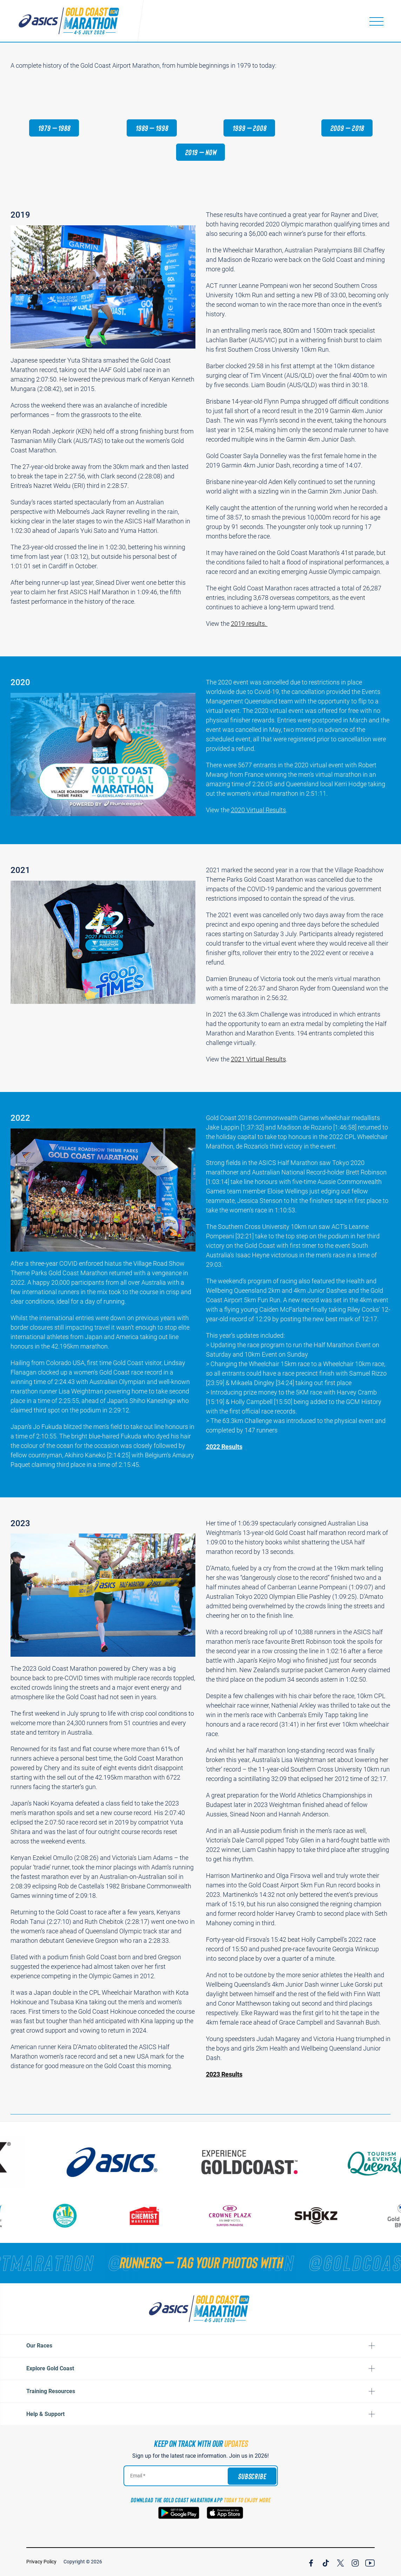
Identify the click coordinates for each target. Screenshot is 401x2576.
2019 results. (249, 623)
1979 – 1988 (54, 127)
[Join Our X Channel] (340, 2561)
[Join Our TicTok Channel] (325, 2561)
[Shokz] (354, 2216)
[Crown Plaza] (268, 2216)
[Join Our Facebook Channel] (311, 2561)
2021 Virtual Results (258, 1070)
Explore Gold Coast (50, 2368)
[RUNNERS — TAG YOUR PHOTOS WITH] (200, 2262)
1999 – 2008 (249, 127)
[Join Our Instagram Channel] (355, 2561)
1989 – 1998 (151, 127)
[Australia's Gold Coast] (312, 2162)
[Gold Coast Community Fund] (103, 2216)
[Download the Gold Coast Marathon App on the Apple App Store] (225, 2513)
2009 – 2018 (347, 127)
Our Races (39, 2345)
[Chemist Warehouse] (182, 2216)
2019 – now (200, 152)
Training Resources (50, 2391)
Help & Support (45, 2414)
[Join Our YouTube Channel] (370, 2561)
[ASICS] (174, 2162)
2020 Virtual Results (258, 821)
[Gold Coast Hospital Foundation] (31, 2216)
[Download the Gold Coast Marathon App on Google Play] (179, 2513)
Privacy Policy (41, 2561)
